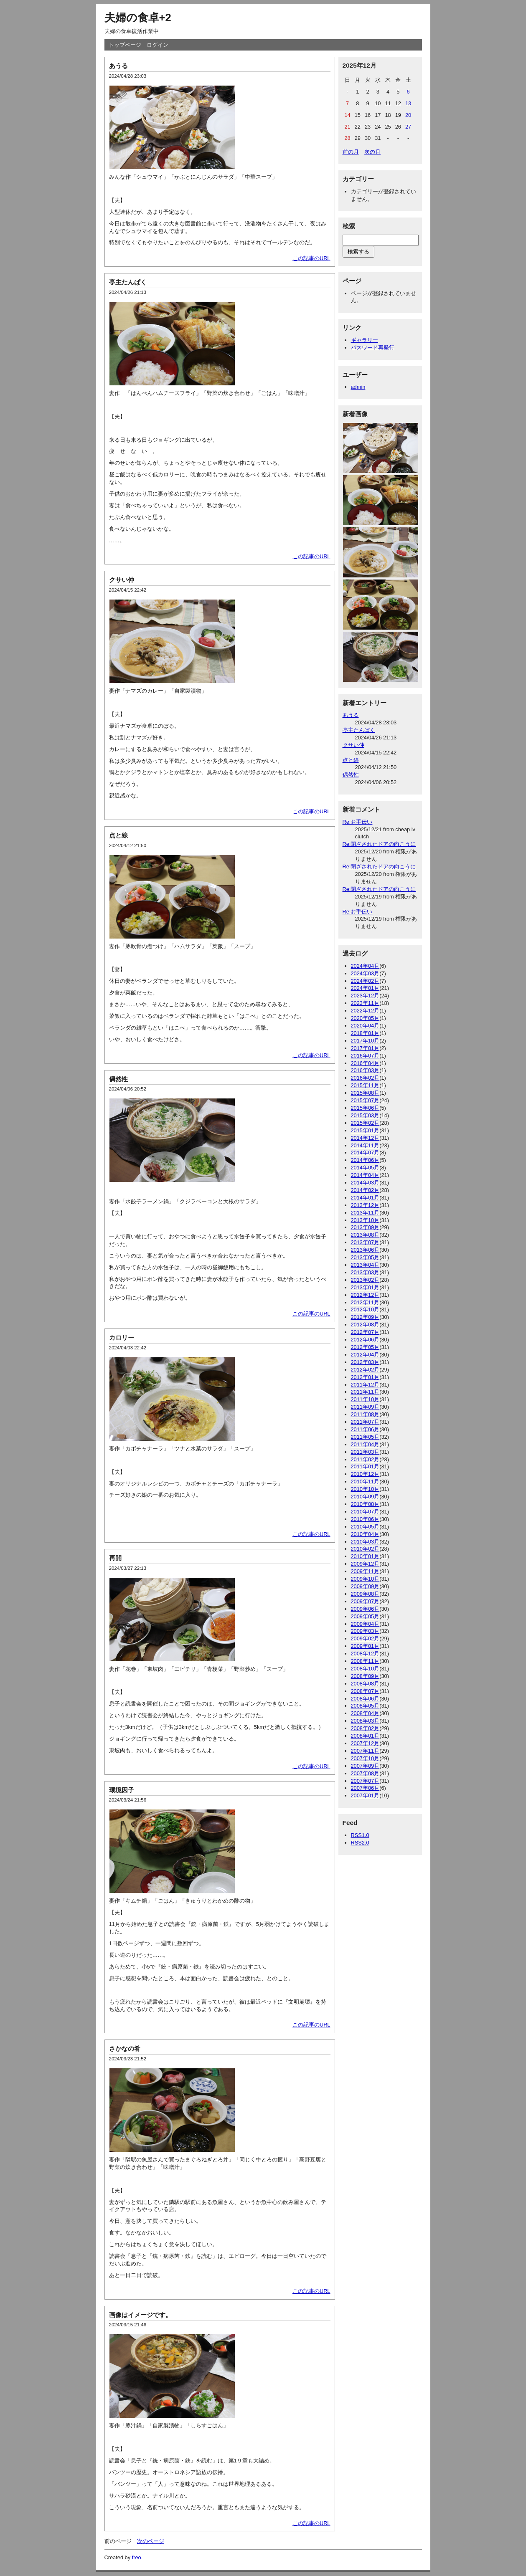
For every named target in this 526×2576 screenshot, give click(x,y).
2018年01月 (365, 1033)
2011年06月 (365, 1429)
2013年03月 (365, 1272)
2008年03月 (365, 1721)
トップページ (125, 45)
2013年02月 (365, 1280)
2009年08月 (365, 1594)
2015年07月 (365, 1100)
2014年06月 (365, 1160)
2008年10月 (365, 1668)
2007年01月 (365, 1795)
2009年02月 (365, 1638)
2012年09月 (365, 1317)
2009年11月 (365, 1571)
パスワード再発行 (372, 347)
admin (358, 387)
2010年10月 (365, 1489)
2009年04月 (365, 1624)
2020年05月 (365, 1018)
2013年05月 (365, 1257)
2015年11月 (365, 1085)
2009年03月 (365, 1631)
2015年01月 (365, 1130)
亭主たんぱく (128, 282)
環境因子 (121, 1790)
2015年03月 (365, 1115)
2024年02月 (365, 981)
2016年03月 (365, 1070)
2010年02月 (365, 1549)
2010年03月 (365, 1542)
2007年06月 (365, 1788)
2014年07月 (365, 1152)
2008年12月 (365, 1653)
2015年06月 (365, 1108)
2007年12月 (365, 1743)
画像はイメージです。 (140, 2314)
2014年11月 (365, 1145)
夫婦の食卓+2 (137, 17)
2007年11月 (365, 1751)
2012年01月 (365, 1377)
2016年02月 (365, 1078)
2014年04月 (365, 1175)
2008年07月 (365, 1691)
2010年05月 (365, 1526)
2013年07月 (365, 1242)
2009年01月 (365, 1646)
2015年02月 (365, 1123)
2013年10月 (365, 1220)
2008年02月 (365, 1728)
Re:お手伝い (358, 822)
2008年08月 (365, 1683)
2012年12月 (365, 1295)
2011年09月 (365, 1407)
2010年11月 (365, 1481)
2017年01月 (365, 1048)
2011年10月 (365, 1399)
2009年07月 (365, 1601)
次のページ (150, 2541)
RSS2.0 (360, 1843)
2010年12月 (365, 1474)
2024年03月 (365, 973)
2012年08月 (365, 1324)
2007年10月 (365, 1758)
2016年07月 (365, 1056)
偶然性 (118, 1079)
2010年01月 (365, 1556)
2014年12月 (365, 1138)
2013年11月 (365, 1213)
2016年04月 (365, 1063)
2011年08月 (365, 1414)
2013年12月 (365, 1205)
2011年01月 (365, 1466)
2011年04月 (365, 1444)
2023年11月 (365, 1003)
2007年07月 (365, 1781)
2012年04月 (365, 1354)
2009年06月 (365, 1609)
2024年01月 (365, 988)
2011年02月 (365, 1459)
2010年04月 (365, 1534)
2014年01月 (365, 1197)
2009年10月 (365, 1579)
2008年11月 (365, 1661)
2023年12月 (365, 995)
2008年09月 (365, 1676)
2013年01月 (365, 1287)
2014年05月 (365, 1167)
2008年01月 (365, 1736)
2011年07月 (365, 1422)
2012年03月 (365, 1362)
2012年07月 (365, 1332)
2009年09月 (365, 1586)
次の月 (372, 152)
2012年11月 (365, 1302)
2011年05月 (365, 1437)
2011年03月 (365, 1452)
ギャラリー (364, 340)
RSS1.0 (360, 1835)
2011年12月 (365, 1385)
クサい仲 (121, 579)
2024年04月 (365, 966)
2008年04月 (365, 1713)
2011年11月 (365, 1392)
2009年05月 (365, 1616)
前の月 (351, 152)
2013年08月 (365, 1235)
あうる (118, 65)
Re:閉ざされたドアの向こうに (379, 844)
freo (136, 2557)
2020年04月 (365, 1025)
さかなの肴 (124, 2048)
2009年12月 (365, 1564)
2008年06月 (365, 1698)
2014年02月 (365, 1190)
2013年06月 (365, 1250)
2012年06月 (365, 1339)
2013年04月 (365, 1265)
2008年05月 (365, 1706)
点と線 (118, 835)
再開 (115, 1557)
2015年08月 (365, 1093)
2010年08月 (365, 1504)
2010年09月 (365, 1496)
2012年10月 (365, 1309)
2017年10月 (365, 1040)
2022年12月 (365, 1010)
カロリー (121, 1337)
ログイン (157, 45)
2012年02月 (365, 1369)
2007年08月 (365, 1773)
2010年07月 (365, 1511)
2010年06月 (365, 1519)
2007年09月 (365, 1766)
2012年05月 (365, 1347)
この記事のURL (311, 258)
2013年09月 (365, 1227)
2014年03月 (365, 1182)
